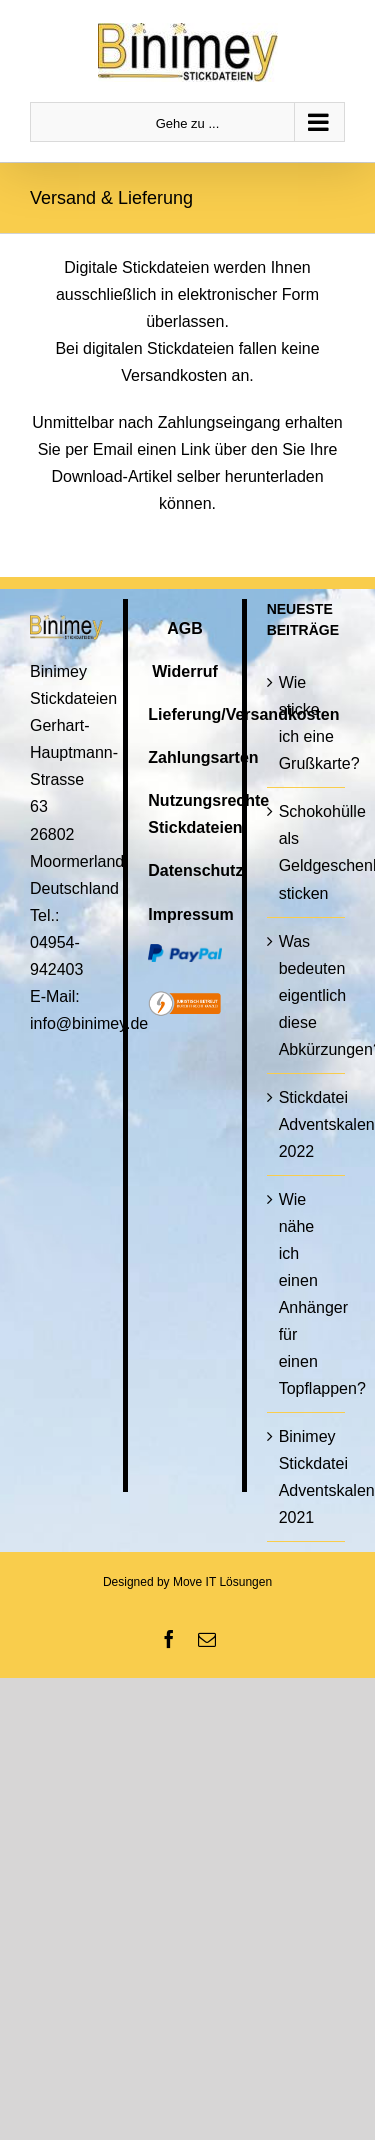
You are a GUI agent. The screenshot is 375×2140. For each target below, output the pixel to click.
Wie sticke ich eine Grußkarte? (307, 723)
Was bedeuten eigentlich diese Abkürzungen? (307, 995)
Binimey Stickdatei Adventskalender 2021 (307, 1477)
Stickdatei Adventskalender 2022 (307, 1124)
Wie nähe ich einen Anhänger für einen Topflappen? (307, 1294)
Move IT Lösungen (222, 1582)
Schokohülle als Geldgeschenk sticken (307, 852)
